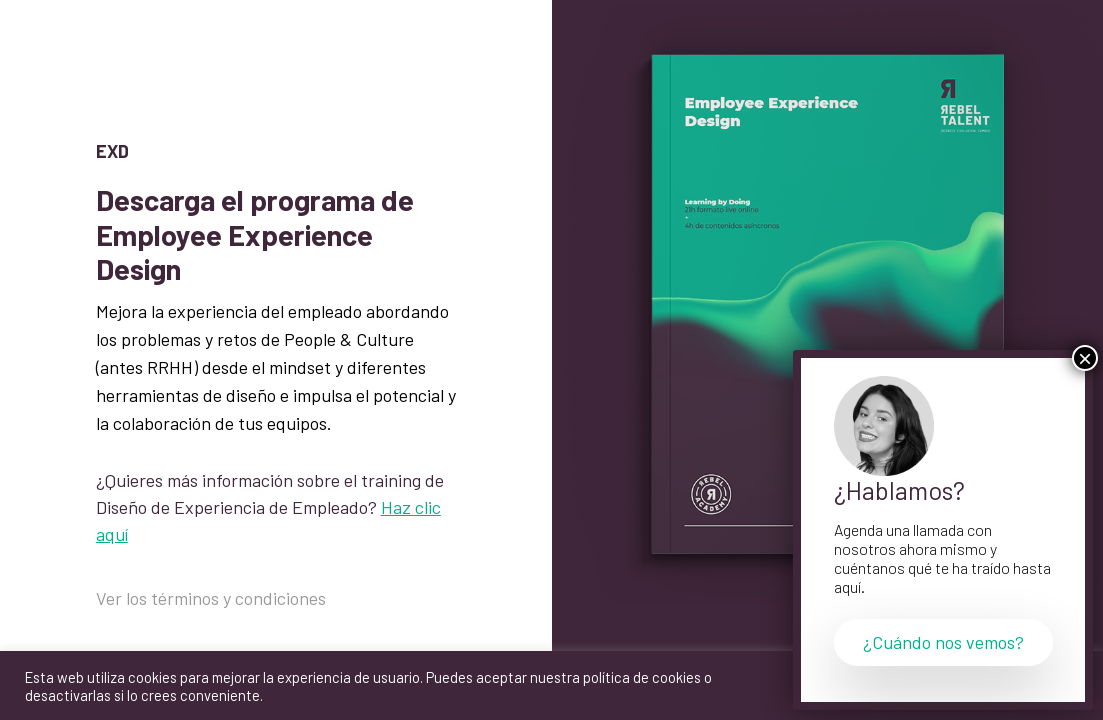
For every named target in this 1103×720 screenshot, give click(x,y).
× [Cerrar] (1085, 358)
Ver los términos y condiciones (211, 598)
